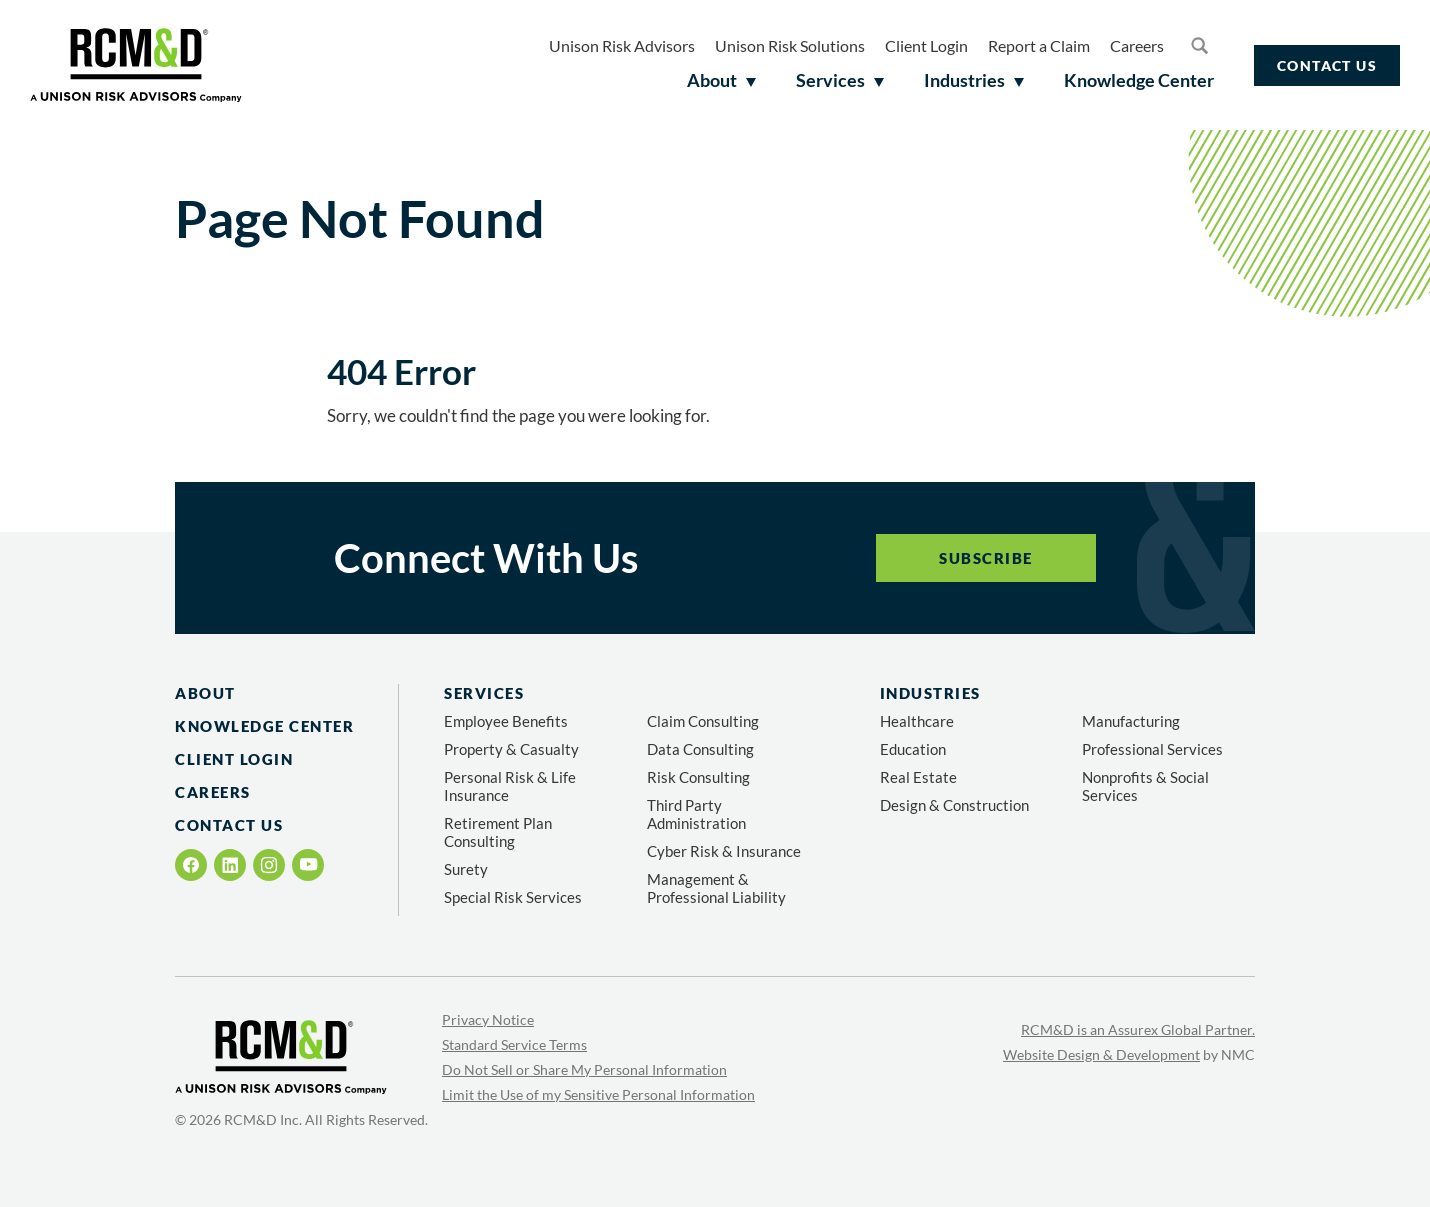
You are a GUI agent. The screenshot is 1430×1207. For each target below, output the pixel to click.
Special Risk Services (513, 897)
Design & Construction (954, 805)
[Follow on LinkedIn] (230, 865)
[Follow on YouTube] (308, 864)
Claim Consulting (703, 721)
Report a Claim (1039, 45)
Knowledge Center (264, 726)
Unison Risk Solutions (790, 45)
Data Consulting (700, 749)
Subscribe (986, 558)
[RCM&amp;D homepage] (136, 65)
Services (484, 693)
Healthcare (917, 721)
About (205, 693)
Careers (1137, 45)
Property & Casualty (511, 749)
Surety (466, 869)
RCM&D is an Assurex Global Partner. (1138, 1029)
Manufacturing (1131, 721)
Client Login (926, 45)
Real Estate (918, 777)
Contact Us (1327, 65)
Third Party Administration (696, 814)
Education (913, 749)
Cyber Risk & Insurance (724, 851)
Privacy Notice (488, 1019)
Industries (930, 693)
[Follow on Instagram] (269, 865)
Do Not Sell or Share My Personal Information (584, 1069)
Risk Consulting (698, 777)
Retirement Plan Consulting (498, 832)
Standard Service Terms (514, 1044)
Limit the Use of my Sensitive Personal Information (598, 1094)
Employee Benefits (506, 721)
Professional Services (1152, 749)
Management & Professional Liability (716, 888)
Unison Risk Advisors (622, 45)
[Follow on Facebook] (191, 865)
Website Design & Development (1101, 1054)
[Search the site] (1199, 45)
